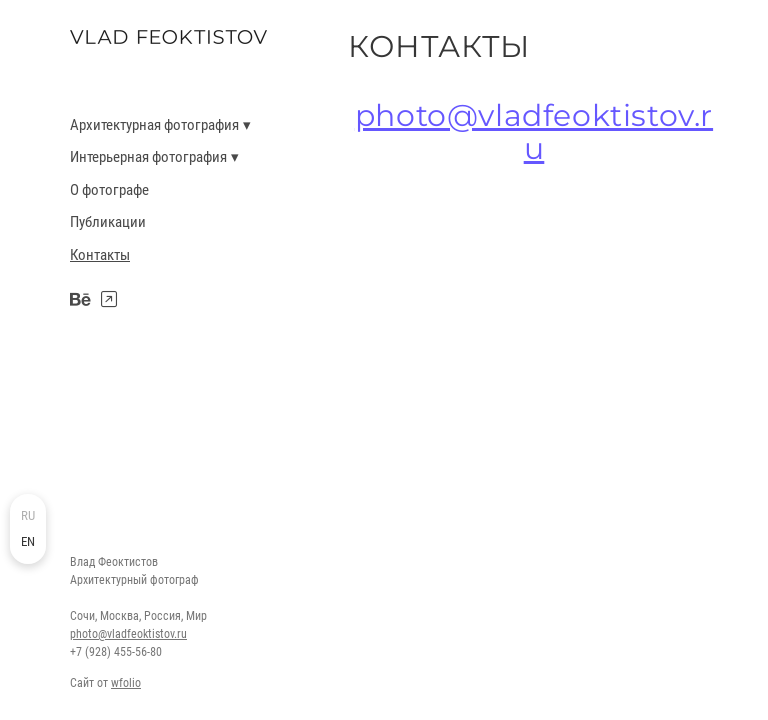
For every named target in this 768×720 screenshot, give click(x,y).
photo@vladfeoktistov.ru (128, 634)
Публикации (108, 222)
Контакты (100, 255)
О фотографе (109, 190)
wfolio (126, 683)
